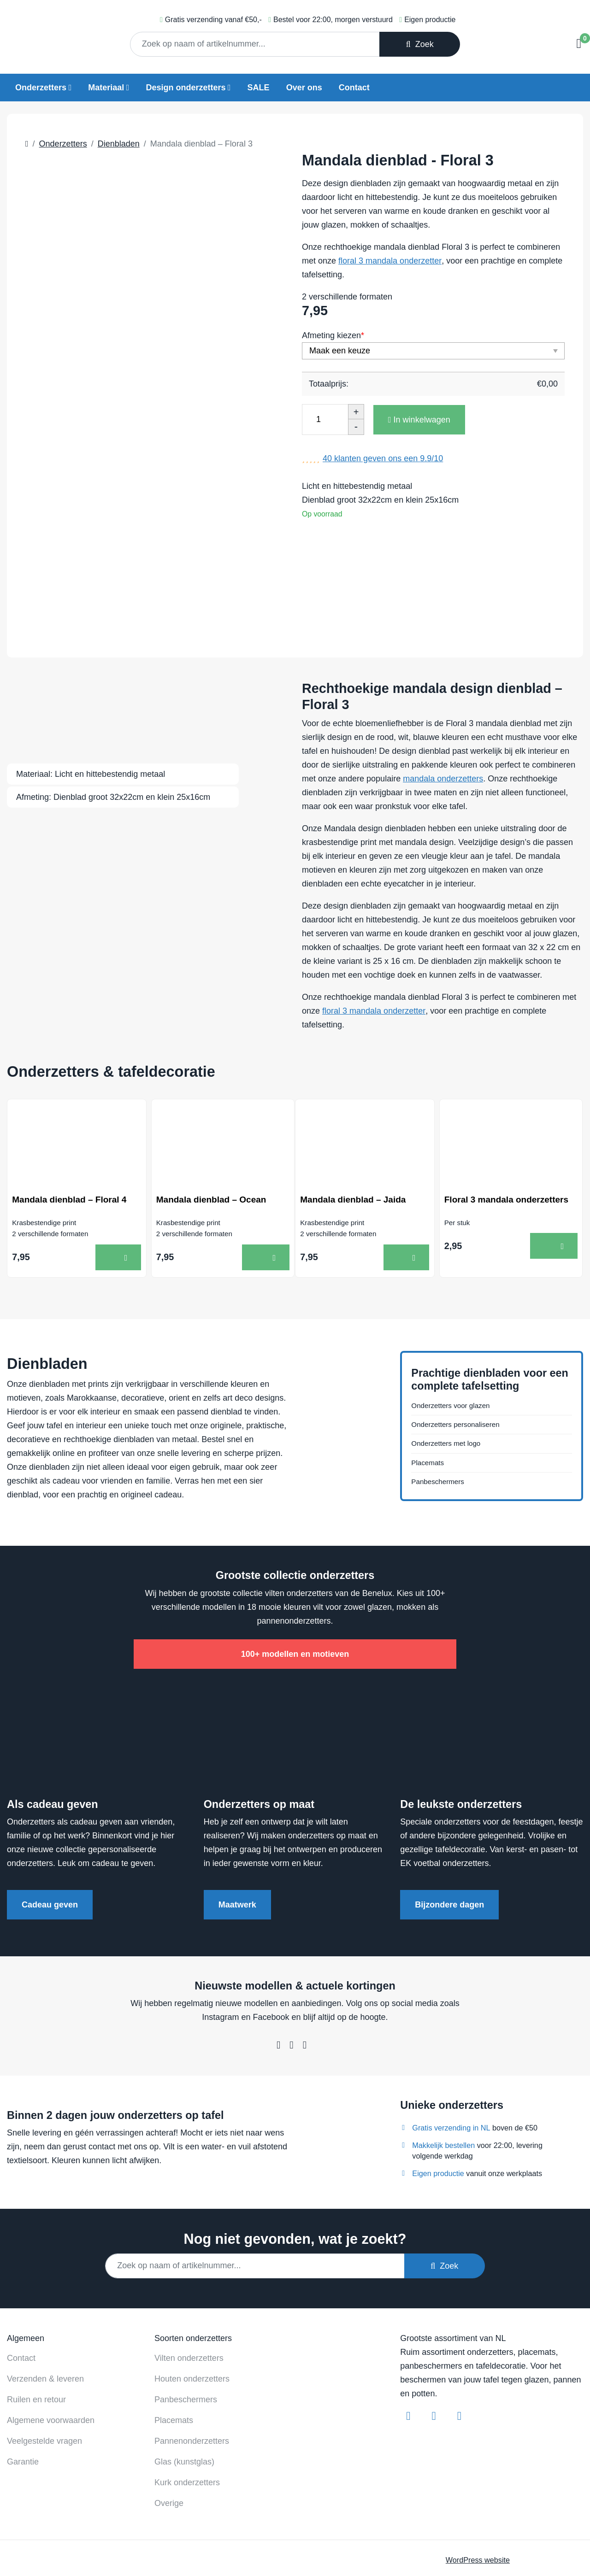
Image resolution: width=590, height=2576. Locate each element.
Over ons (304, 87)
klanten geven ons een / (383, 458)
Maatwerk (237, 1834)
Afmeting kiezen (333, 335)
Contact (354, 87)
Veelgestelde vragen (44, 2371)
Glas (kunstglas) (184, 2391)
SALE (259, 87)
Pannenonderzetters (191, 2371)
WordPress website (478, 2490)
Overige (168, 2433)
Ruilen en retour (36, 2329)
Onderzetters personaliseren (463, 1367)
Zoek (420, 44)
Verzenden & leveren (45, 2308)
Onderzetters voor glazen (457, 1345)
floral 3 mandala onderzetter (390, 260)
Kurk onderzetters (187, 2412)
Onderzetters (40, 87)
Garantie (23, 2391)
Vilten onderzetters (189, 2288)
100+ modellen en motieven (295, 1584)
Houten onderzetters (192, 2308)
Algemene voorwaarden (50, 2350)
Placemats (430, 1410)
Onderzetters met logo (452, 1389)
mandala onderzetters (443, 721)
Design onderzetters (185, 87)
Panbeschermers (442, 1432)
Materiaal (106, 87)
